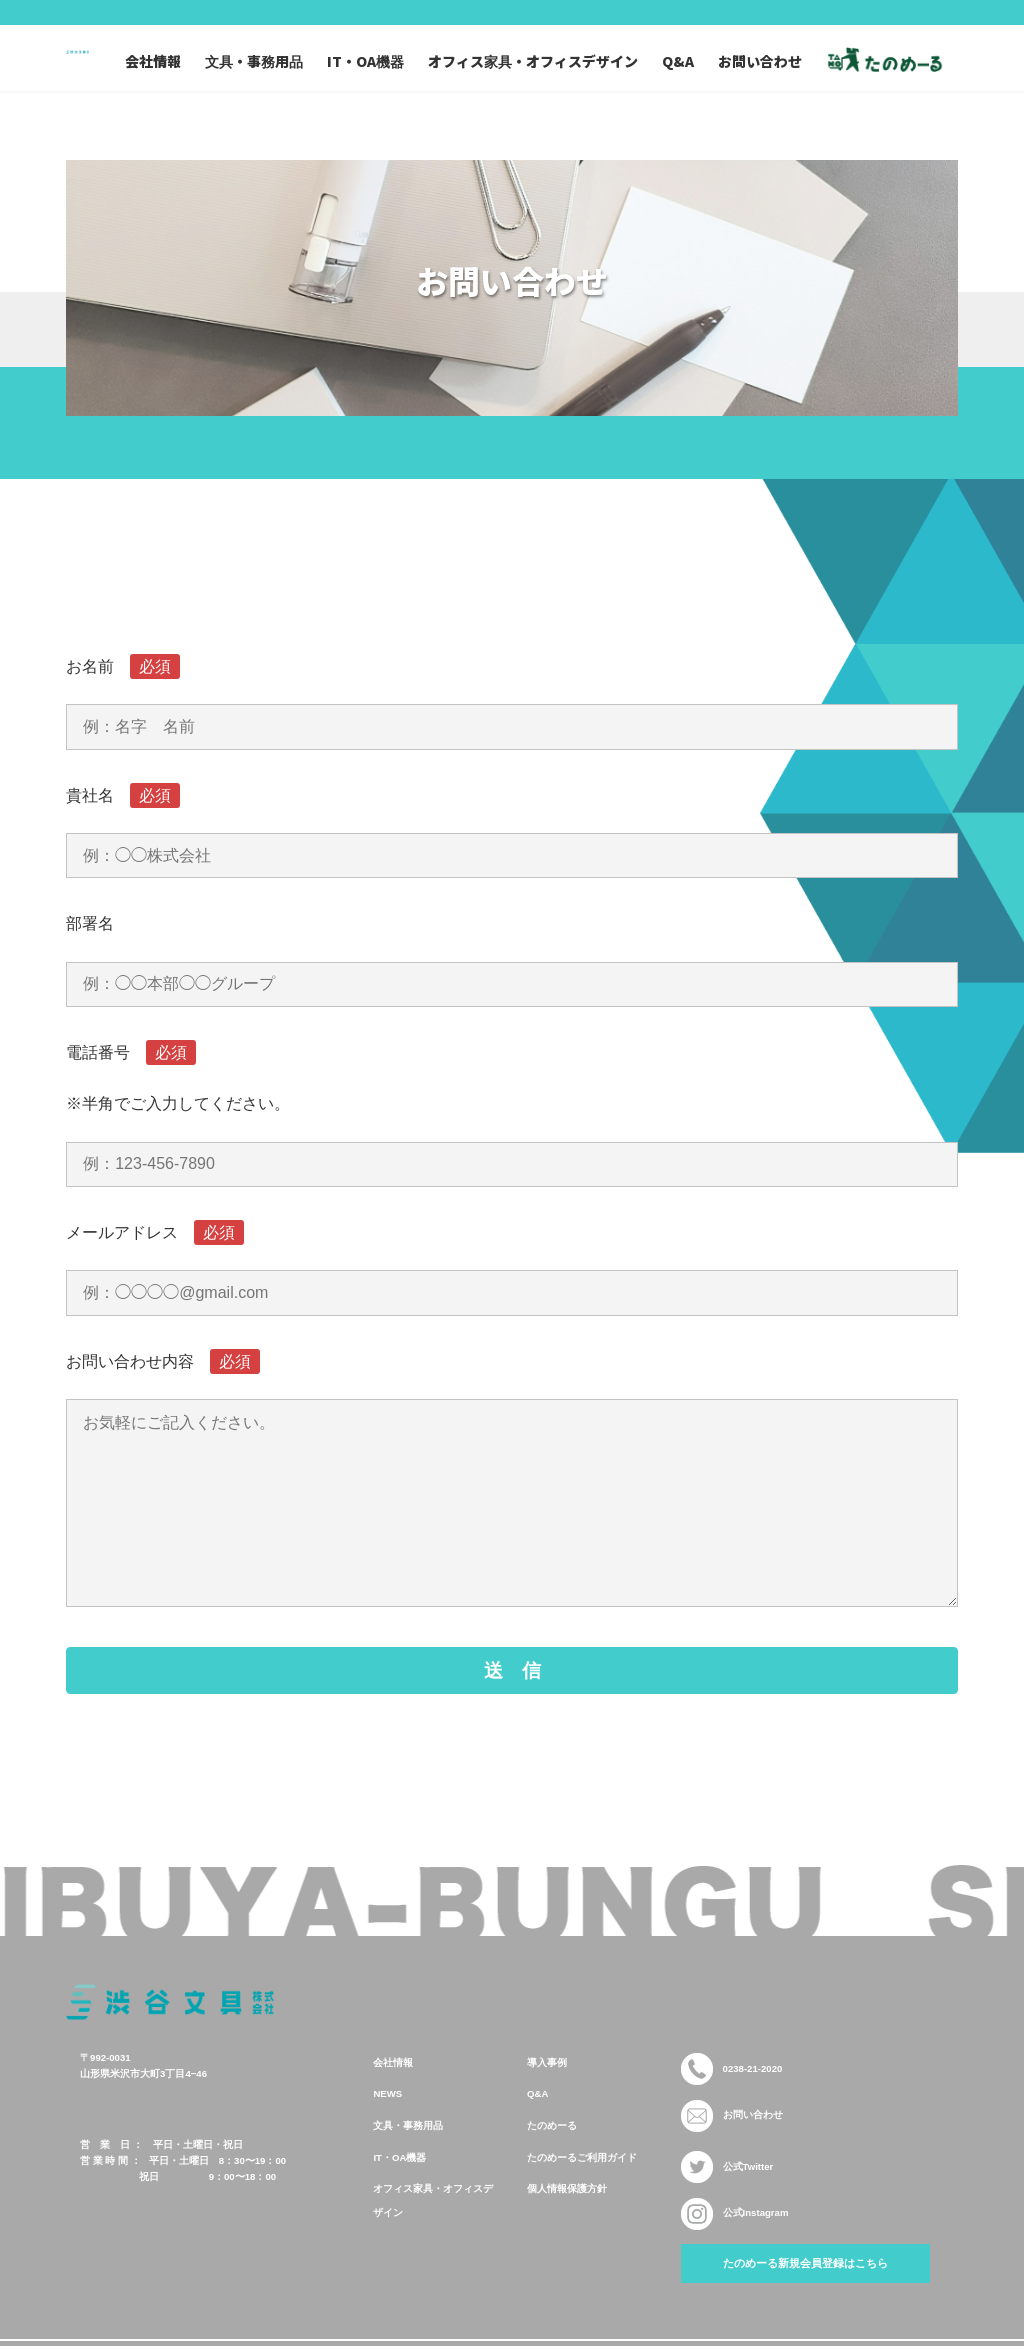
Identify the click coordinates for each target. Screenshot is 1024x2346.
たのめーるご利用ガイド (582, 2197)
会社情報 (393, 2102)
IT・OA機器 (399, 2197)
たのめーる (552, 2165)
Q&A (537, 2134)
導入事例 (547, 2102)
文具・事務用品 (408, 2165)
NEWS (387, 2134)
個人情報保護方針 (567, 2229)
